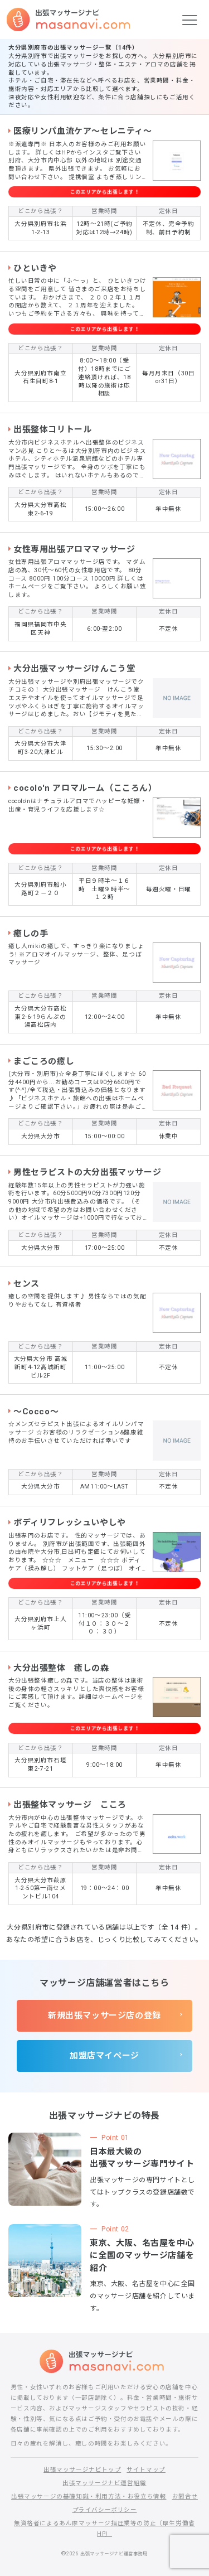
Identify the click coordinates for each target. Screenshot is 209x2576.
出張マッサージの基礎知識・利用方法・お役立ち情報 (88, 2496)
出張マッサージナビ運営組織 (104, 2483)
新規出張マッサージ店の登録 (104, 2015)
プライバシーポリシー (104, 2510)
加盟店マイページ (104, 2056)
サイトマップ (146, 2469)
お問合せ (185, 2496)
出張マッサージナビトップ (82, 2469)
